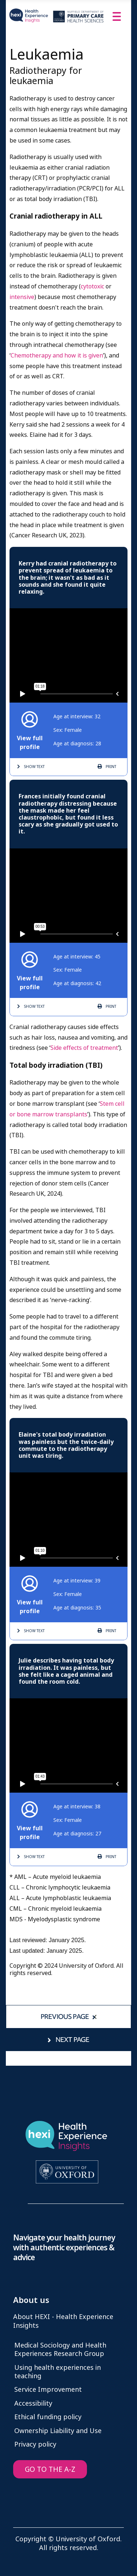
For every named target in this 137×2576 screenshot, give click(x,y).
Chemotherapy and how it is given (57, 355)
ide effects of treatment (86, 1048)
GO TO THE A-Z (50, 2469)
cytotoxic (93, 286)
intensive (21, 297)
